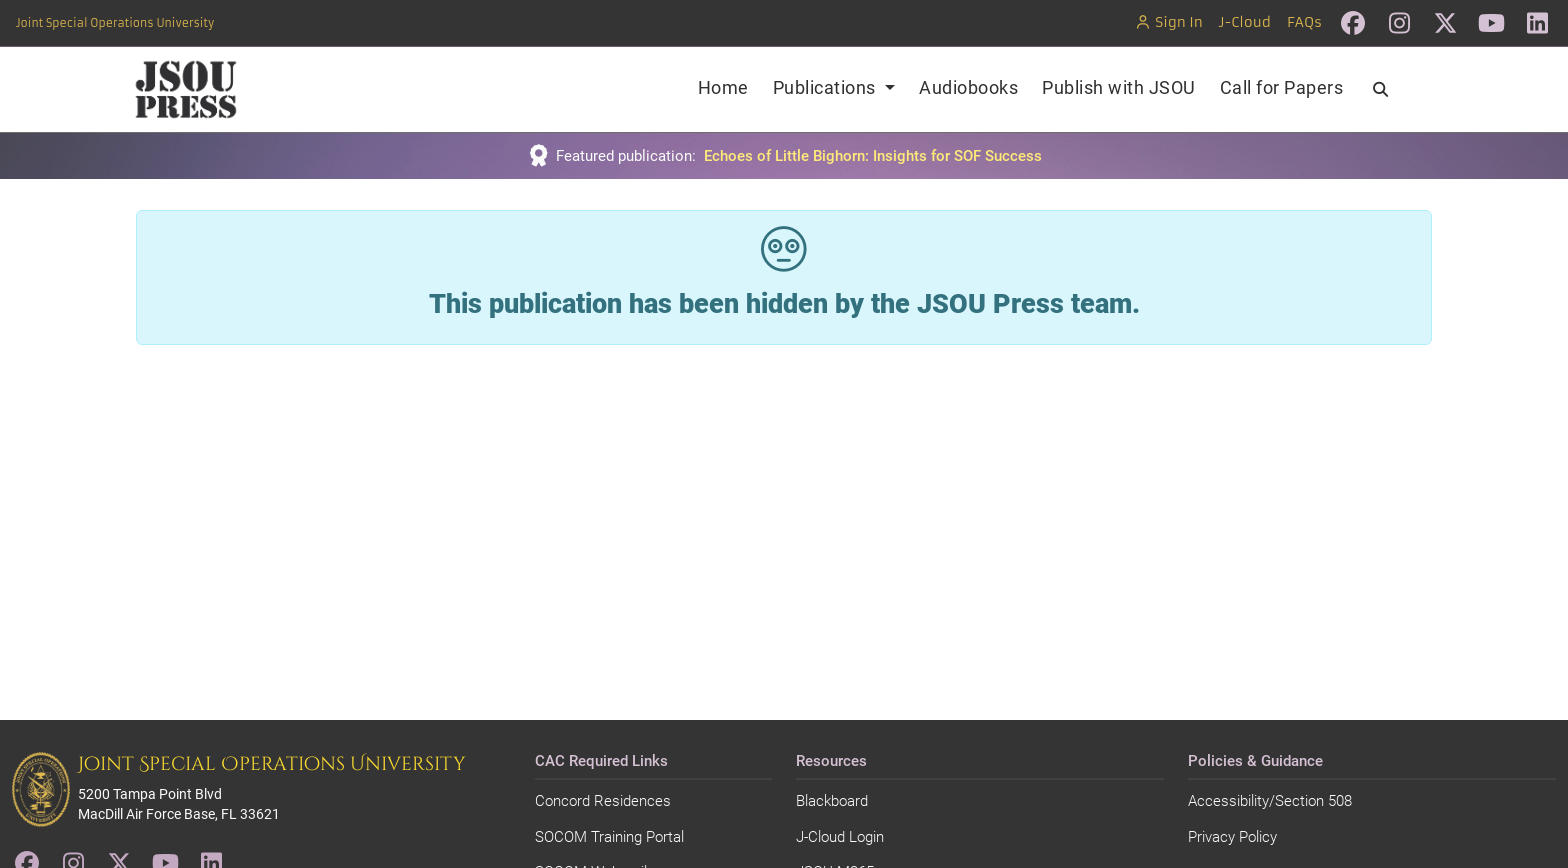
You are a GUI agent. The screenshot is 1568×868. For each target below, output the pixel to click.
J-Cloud (1245, 22)
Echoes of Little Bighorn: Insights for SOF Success (873, 156)
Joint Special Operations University (115, 23)
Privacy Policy (1232, 837)
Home (723, 87)
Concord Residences (603, 801)
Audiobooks (968, 87)
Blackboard (832, 801)
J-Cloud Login (840, 837)
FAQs (1304, 22)
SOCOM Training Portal (609, 837)
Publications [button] (827, 87)
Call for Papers (1282, 87)
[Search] (1380, 90)
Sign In (1168, 22)
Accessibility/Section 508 (1270, 801)
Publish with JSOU (1119, 87)
